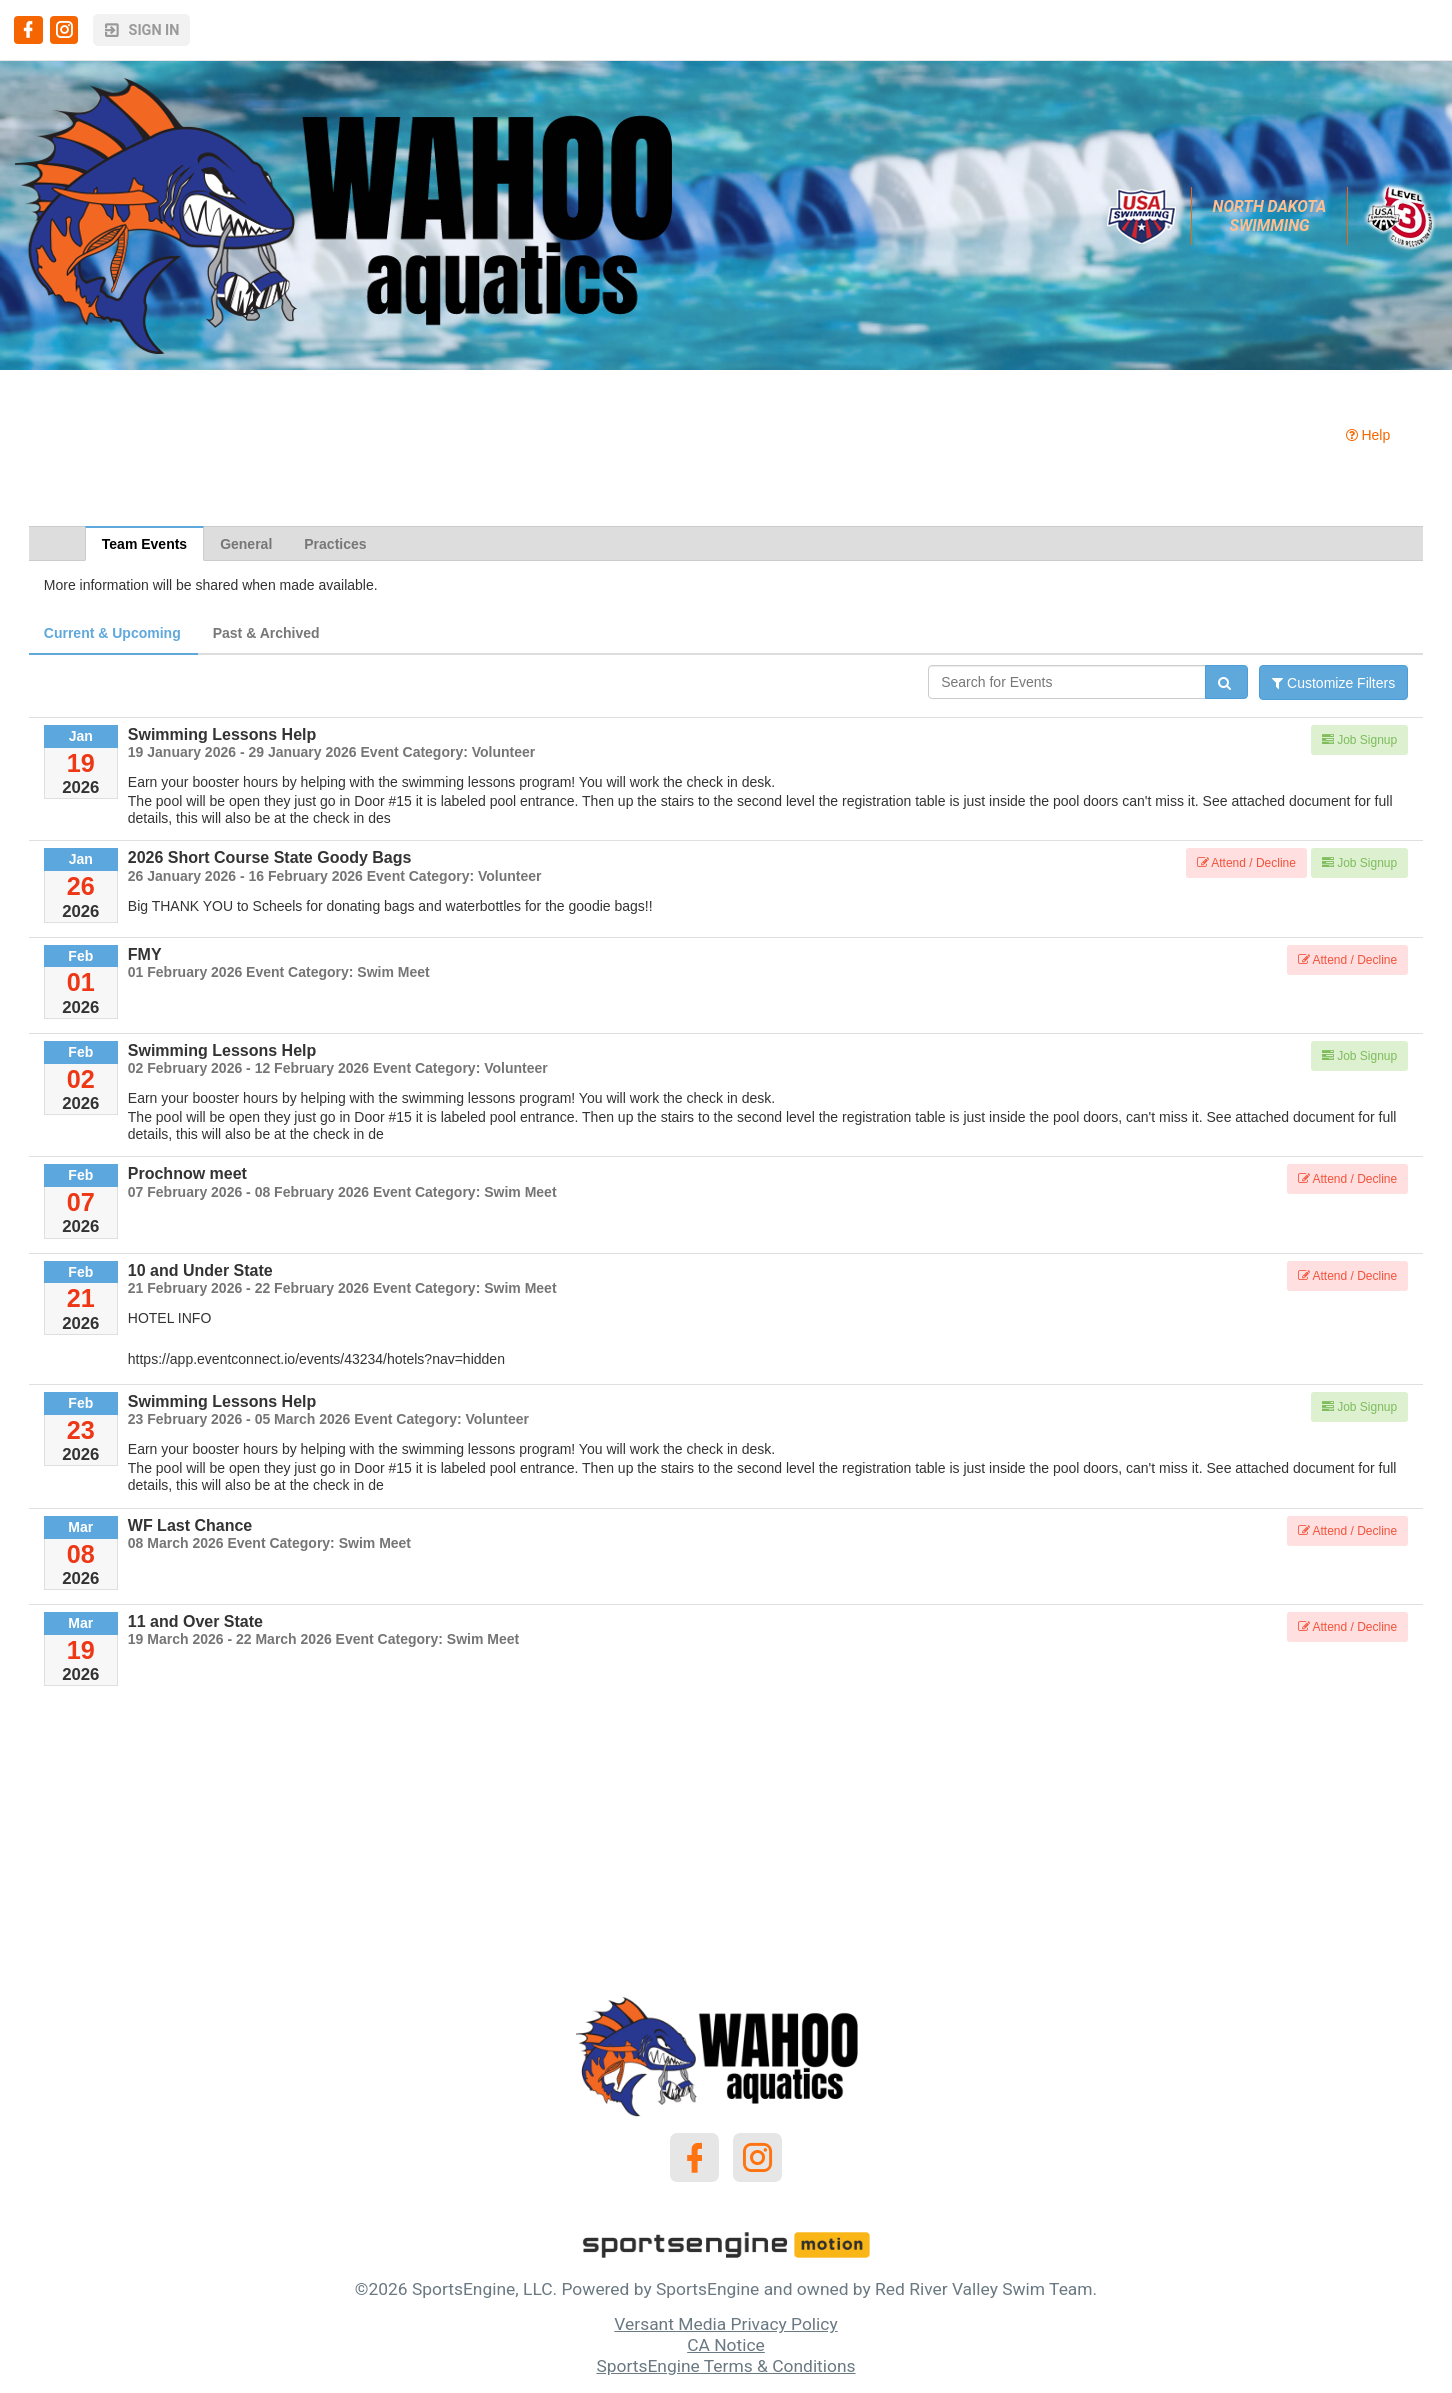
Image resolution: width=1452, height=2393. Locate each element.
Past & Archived (266, 633)
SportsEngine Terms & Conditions (725, 2366)
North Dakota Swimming (1272, 216)
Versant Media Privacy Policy (725, 2324)
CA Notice (726, 2345)
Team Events (144, 544)
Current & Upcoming (112, 633)
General (246, 544)
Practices (335, 544)
